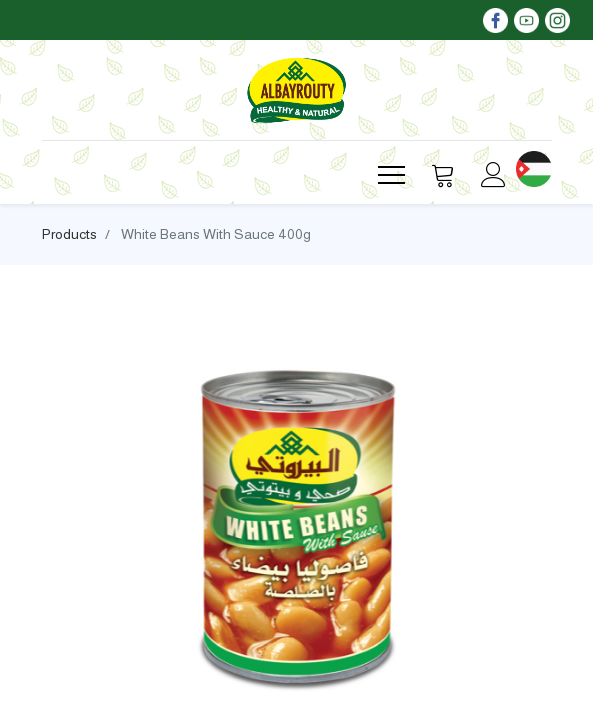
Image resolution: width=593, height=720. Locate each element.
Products (69, 234)
